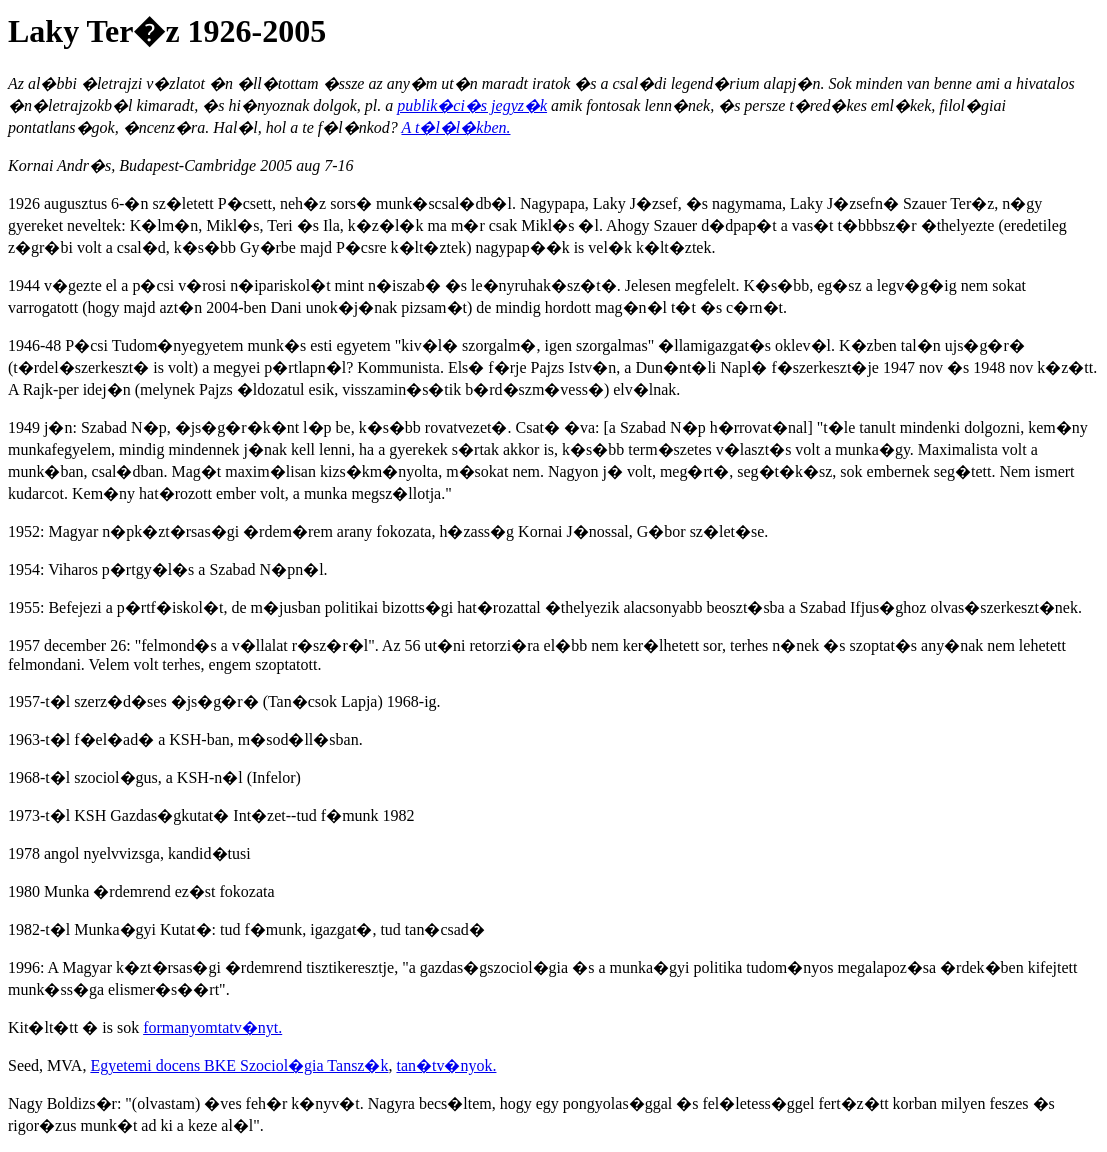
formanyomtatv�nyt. (212, 1027)
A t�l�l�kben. (455, 127)
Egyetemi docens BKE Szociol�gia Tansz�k (239, 1065)
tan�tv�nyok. (446, 1065)
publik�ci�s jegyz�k (472, 105)
